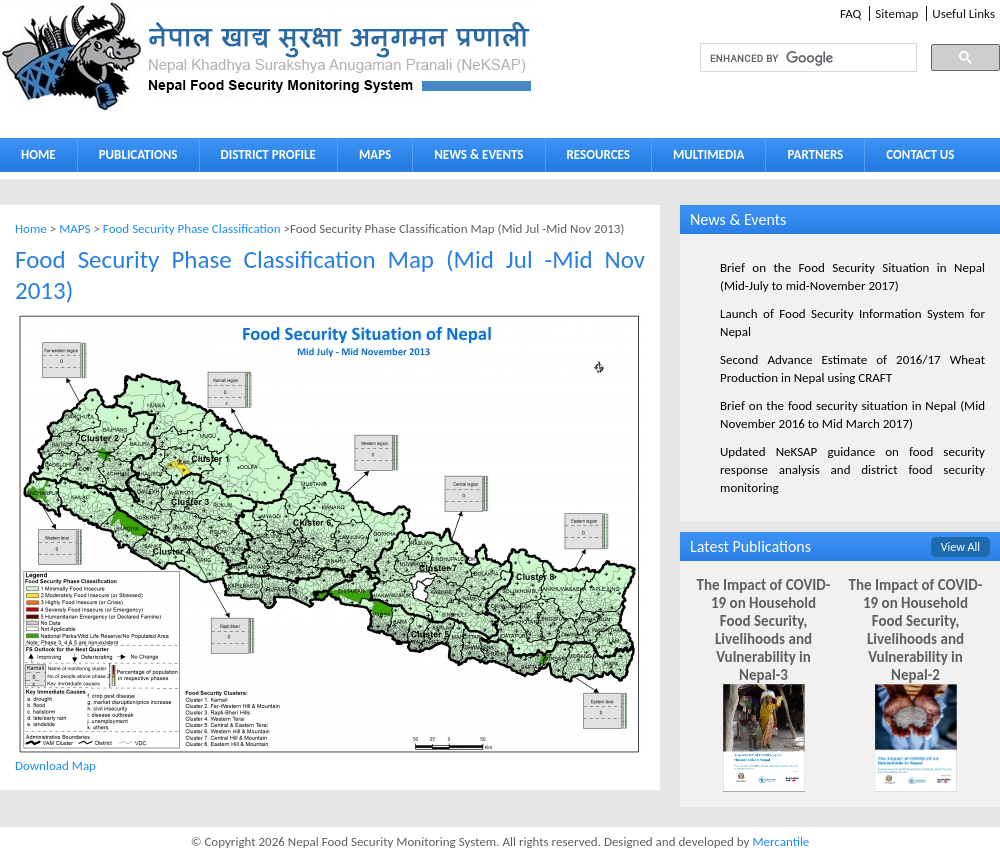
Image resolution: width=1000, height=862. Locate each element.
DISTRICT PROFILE (264, 158)
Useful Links (963, 13)
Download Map (55, 765)
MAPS (370, 158)
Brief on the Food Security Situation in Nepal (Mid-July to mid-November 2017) (852, 276)
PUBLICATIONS (133, 158)
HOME (38, 154)
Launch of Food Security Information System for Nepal (852, 322)
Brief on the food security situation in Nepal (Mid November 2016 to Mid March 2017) (852, 414)
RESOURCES (594, 158)
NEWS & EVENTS (478, 154)
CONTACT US (920, 154)
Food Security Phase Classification (193, 228)
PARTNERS (815, 154)
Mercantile (780, 841)
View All (960, 547)
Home (31, 228)
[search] (790, 58)
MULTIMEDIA (704, 158)
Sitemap (896, 13)
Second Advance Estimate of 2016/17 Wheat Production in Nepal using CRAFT (852, 368)
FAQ (850, 13)
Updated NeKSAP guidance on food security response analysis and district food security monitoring (852, 469)
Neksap (268, 56)
